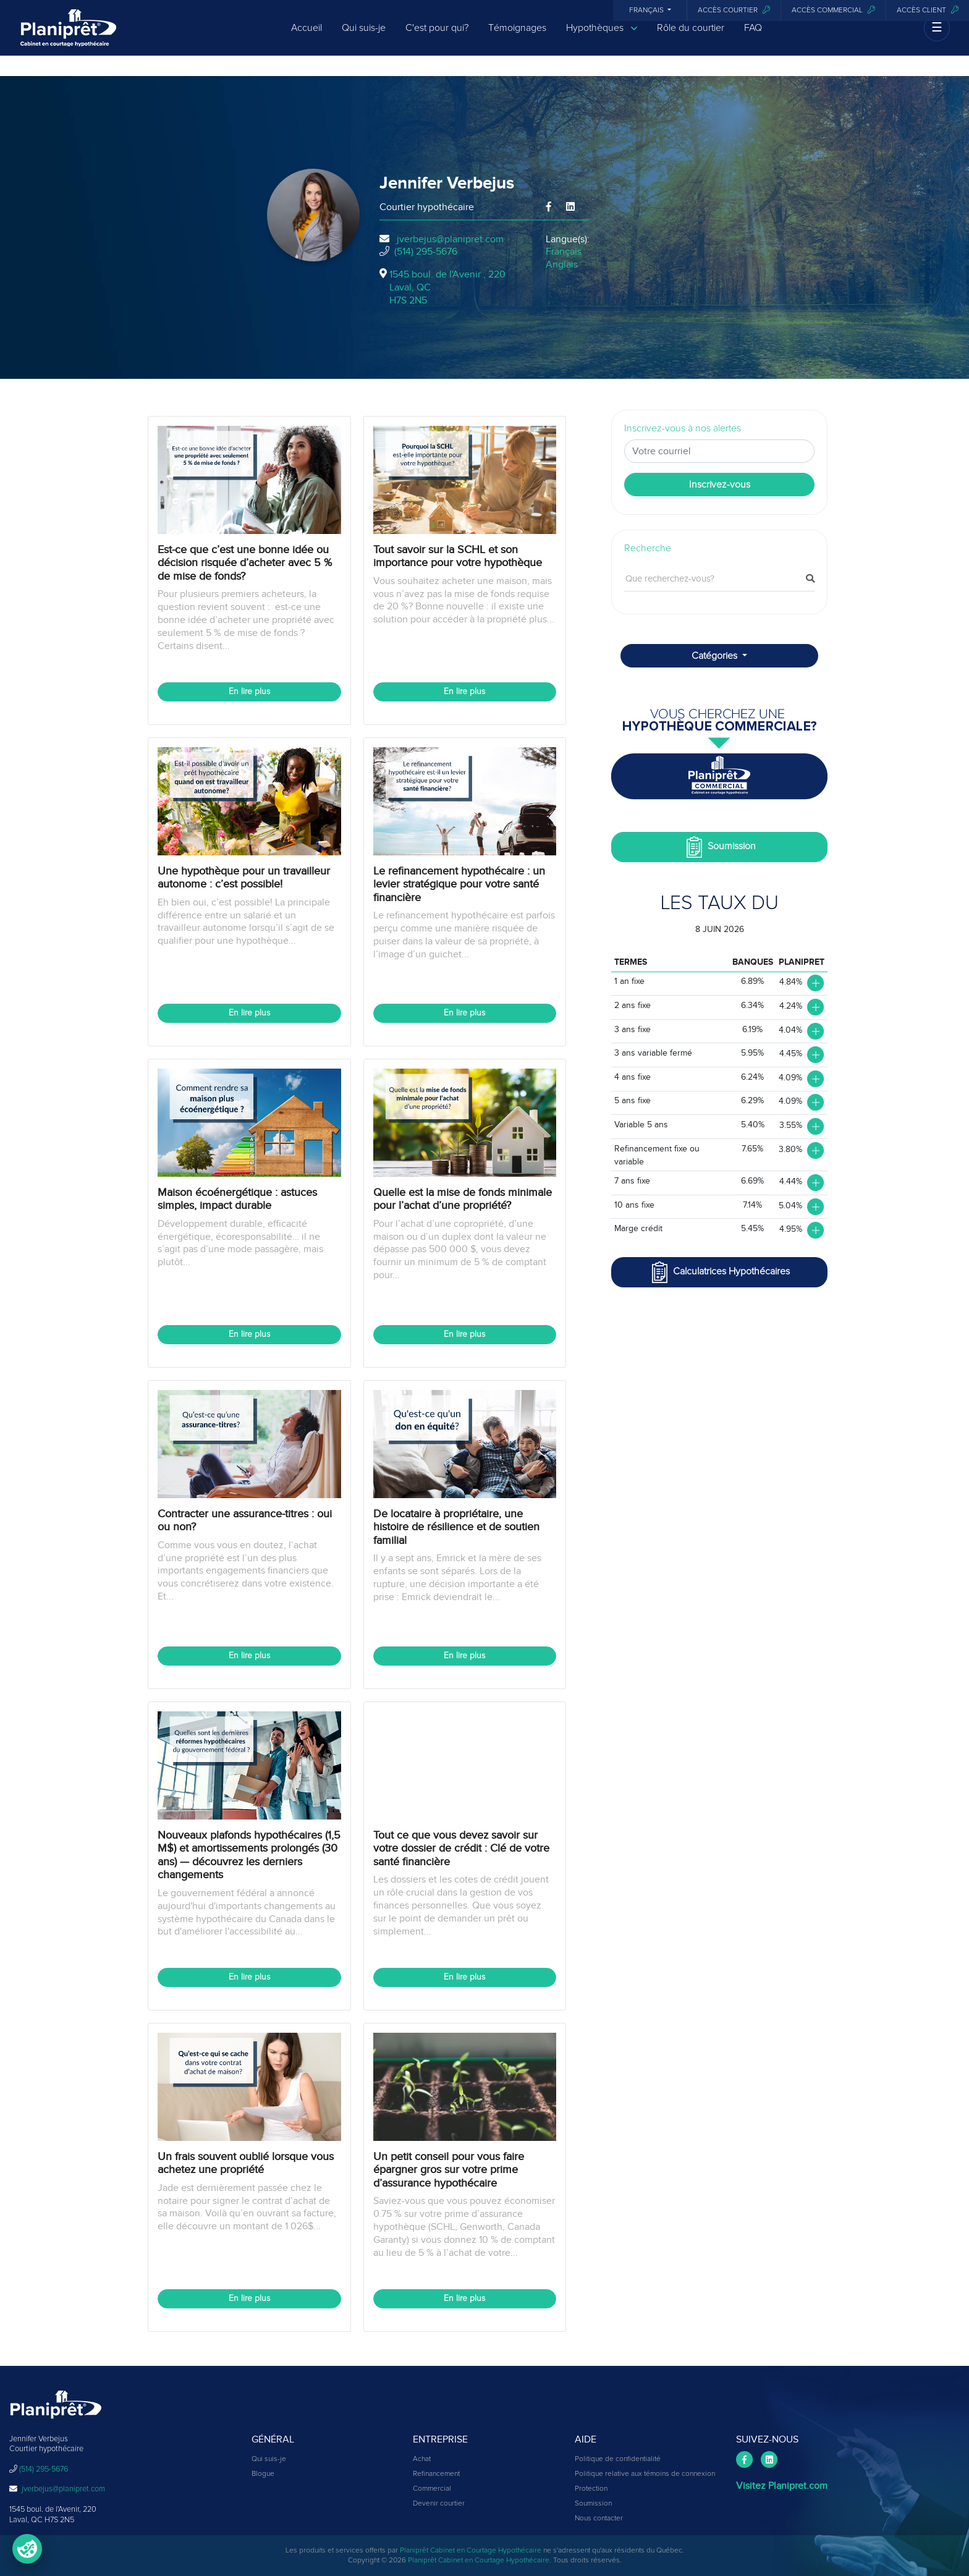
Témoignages (517, 38)
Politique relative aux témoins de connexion (645, 2474)
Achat (422, 2459)
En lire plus (249, 691)
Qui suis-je (364, 38)
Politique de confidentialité (618, 2459)
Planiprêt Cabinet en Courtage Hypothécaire (470, 2550)
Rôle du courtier (690, 38)
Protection (591, 2489)
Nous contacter (599, 2518)
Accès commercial (833, 10)
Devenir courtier (439, 2503)
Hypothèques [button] (601, 38)
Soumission (719, 847)
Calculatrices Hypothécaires (719, 1272)
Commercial (432, 2489)
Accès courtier (734, 10)
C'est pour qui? (436, 38)
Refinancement (436, 2474)
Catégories (716, 656)
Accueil (306, 38)
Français (647, 10)
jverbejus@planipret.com (450, 239)
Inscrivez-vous (719, 484)
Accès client (927, 10)
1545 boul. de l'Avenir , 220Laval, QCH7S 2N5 (447, 287)
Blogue (263, 2474)
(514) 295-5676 (425, 251)
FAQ (753, 38)
